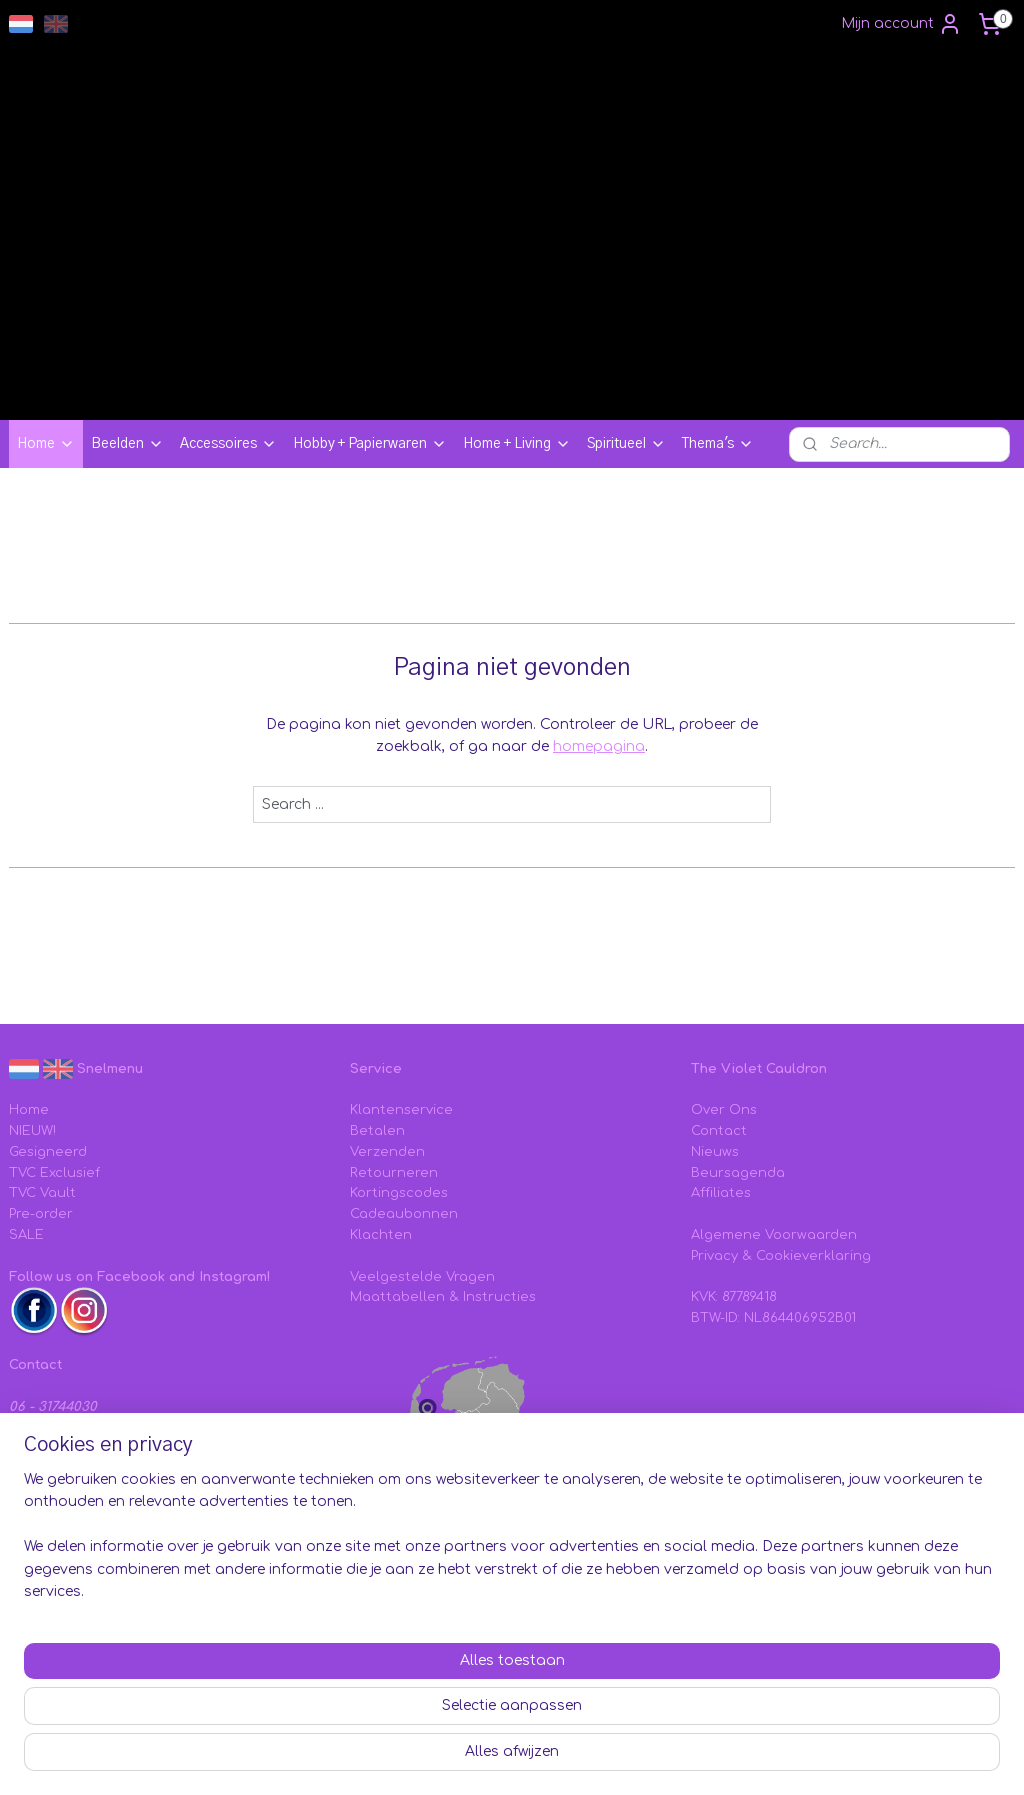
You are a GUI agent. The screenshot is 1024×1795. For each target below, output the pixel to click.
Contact (719, 1131)
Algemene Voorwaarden (774, 1235)
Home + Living (517, 444)
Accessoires (228, 444)
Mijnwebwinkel (886, 1758)
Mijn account (901, 24)
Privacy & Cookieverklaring (781, 1256)
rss (627, 1758)
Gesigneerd (48, 1152)
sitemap (584, 1758)
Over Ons (724, 1110)
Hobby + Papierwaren (370, 444)
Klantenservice (401, 1110)
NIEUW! (32, 1131)
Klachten (381, 1235)
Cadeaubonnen (404, 1214)
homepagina (599, 746)
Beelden (127, 444)
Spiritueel (626, 444)
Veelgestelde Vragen (422, 1277)
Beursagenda (738, 1173)
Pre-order (41, 1214)
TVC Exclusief (54, 1173)
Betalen (377, 1131)
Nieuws (715, 1152)
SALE (26, 1235)
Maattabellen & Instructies (443, 1297)
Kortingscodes (399, 1193)
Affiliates (721, 1193)
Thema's (718, 444)
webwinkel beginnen (705, 1758)
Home (46, 444)
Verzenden (387, 1152)
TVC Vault (42, 1193)
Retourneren (394, 1173)
